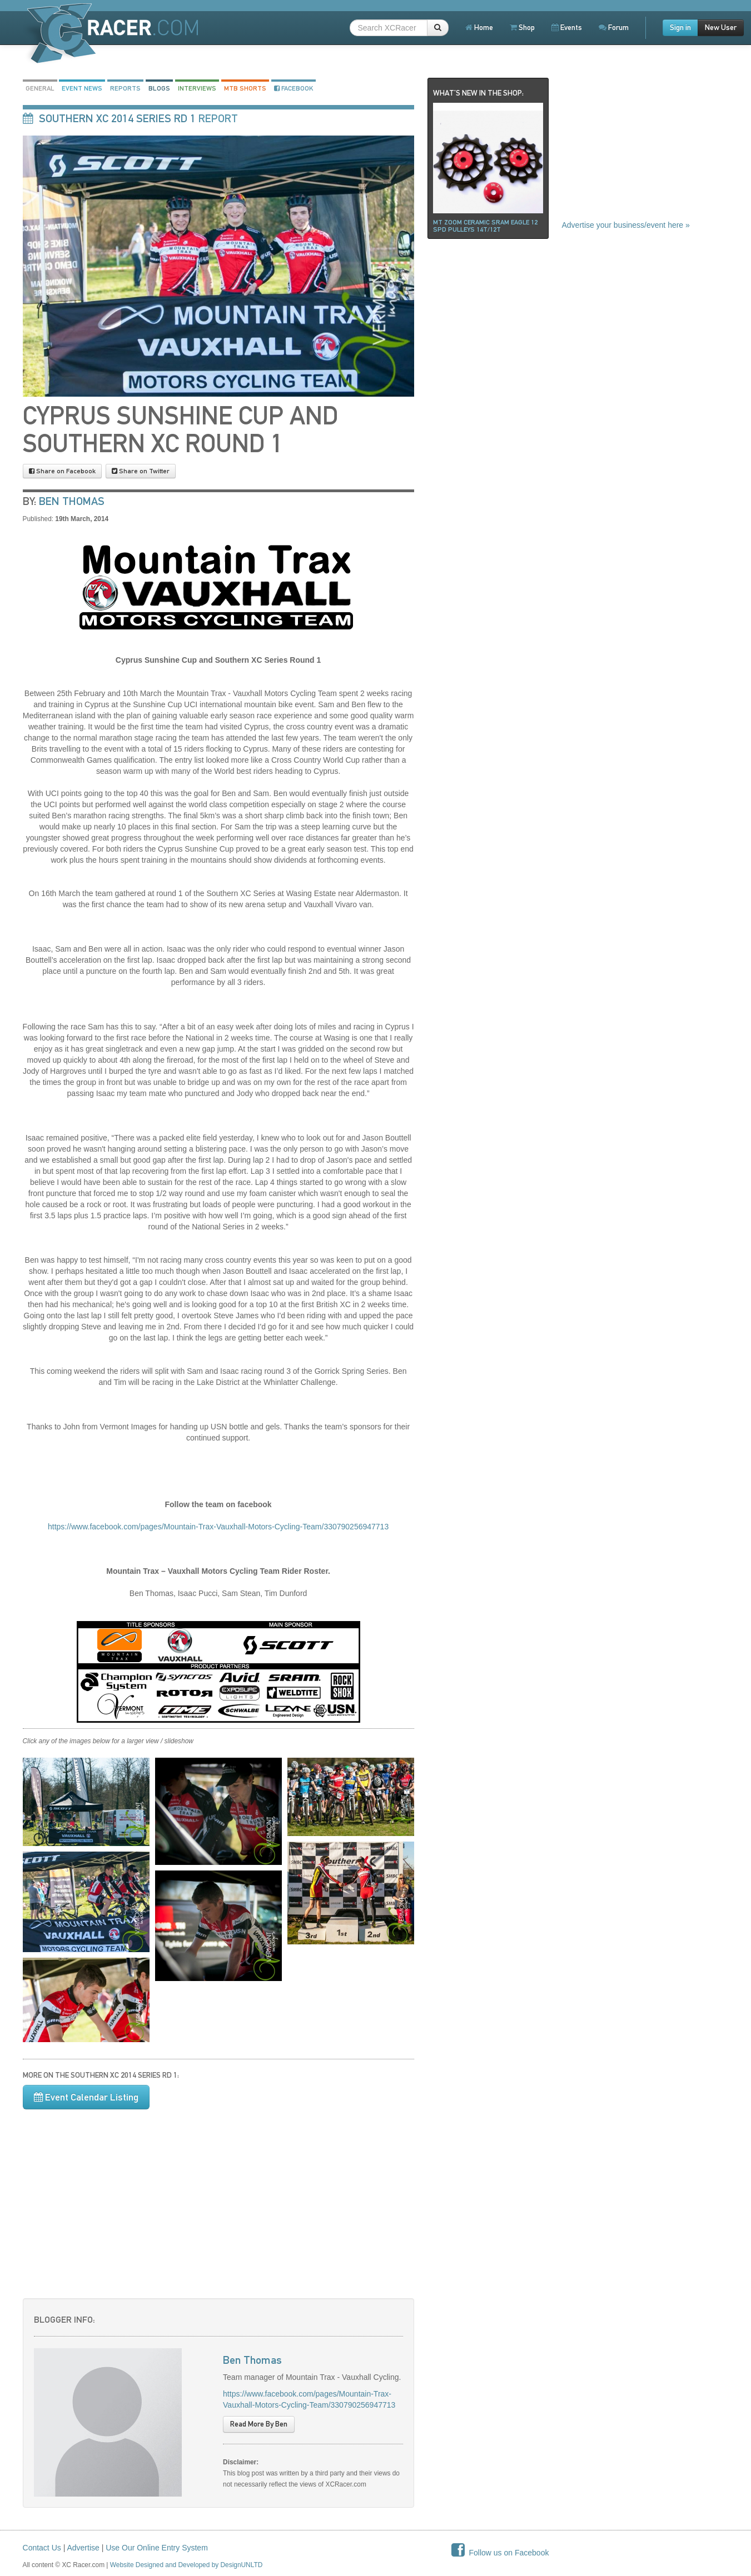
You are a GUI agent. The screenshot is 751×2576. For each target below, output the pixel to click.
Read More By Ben (258, 2424)
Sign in (680, 27)
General (40, 88)
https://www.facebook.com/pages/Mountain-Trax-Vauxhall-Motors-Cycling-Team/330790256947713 (218, 1526)
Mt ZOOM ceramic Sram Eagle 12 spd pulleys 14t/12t (485, 225)
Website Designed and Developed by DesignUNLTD (186, 2565)
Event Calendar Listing (86, 2097)
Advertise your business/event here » (625, 225)
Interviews (197, 88)
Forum (614, 27)
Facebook (293, 88)
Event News (82, 88)
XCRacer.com (111, 33)
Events (566, 27)
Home (479, 27)
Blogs (159, 88)
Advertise (83, 2547)
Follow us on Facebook (500, 2552)
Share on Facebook (62, 471)
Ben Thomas (72, 501)
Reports (125, 88)
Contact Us (42, 2547)
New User (721, 27)
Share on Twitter (141, 471)
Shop (522, 27)
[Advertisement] (218, 2198)
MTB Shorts (245, 88)
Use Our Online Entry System (157, 2547)
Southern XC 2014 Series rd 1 (117, 118)
